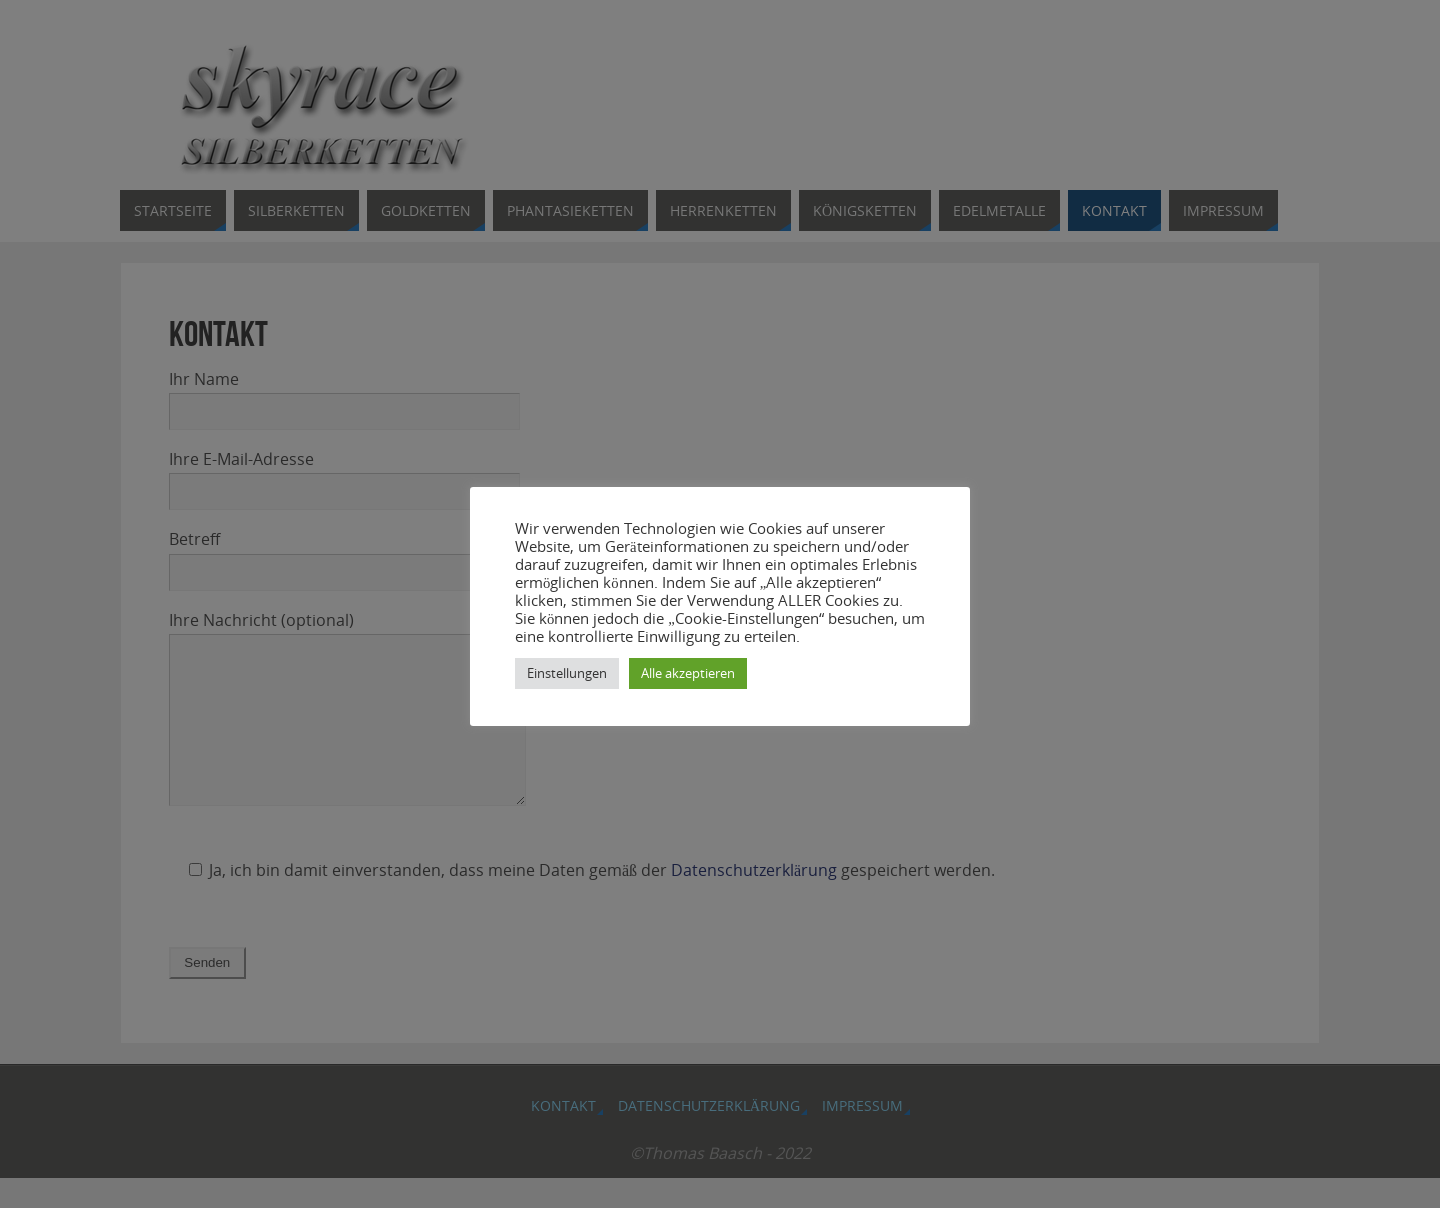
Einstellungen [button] (567, 673)
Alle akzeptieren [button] (688, 673)
